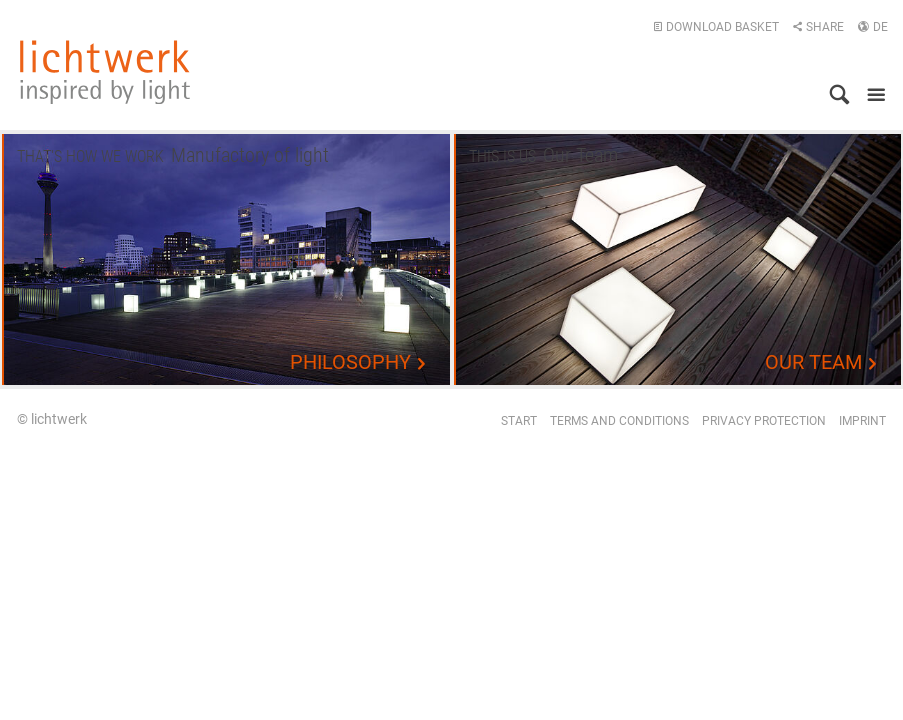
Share (818, 27)
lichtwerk (105, 72)
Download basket (716, 27)
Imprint (862, 421)
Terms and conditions (619, 421)
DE (872, 27)
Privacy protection (764, 421)
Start (519, 421)
